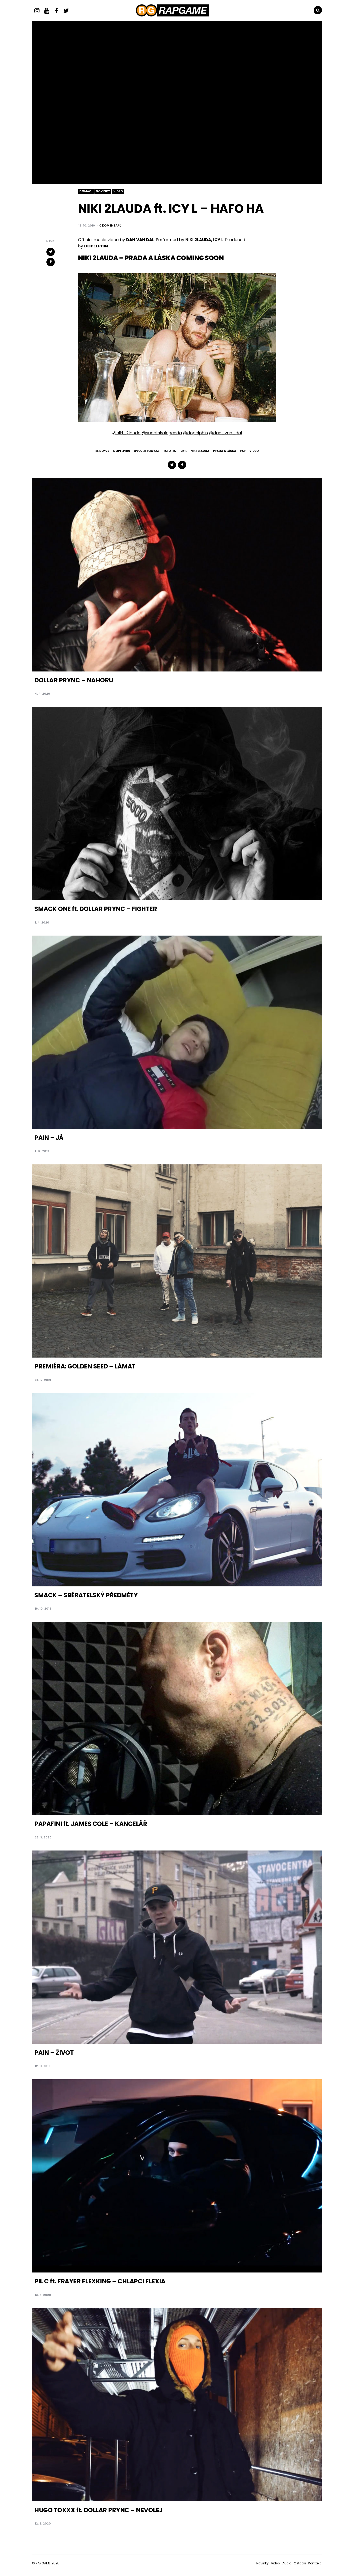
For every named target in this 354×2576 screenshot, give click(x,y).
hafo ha (169, 451)
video (254, 451)
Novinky (103, 191)
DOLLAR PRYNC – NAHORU (76, 680)
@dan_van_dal (225, 433)
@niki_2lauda (126, 433)
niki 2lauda (199, 451)
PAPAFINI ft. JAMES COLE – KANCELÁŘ (94, 1823)
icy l (183, 451)
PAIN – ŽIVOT (55, 2052)
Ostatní (300, 2563)
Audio (286, 2563)
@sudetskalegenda (162, 433)
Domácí (85, 191)
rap (243, 451)
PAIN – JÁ (50, 1137)
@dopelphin (195, 433)
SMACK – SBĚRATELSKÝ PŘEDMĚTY (88, 1595)
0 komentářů (110, 225)
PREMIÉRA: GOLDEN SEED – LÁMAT (87, 1366)
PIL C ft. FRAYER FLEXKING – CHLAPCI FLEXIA (103, 2281)
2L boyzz (102, 451)
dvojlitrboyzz (146, 451)
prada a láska (224, 451)
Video (118, 191)
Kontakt (314, 2563)
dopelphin (121, 451)
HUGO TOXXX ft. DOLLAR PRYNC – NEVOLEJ (102, 2510)
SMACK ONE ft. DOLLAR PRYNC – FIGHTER (99, 908)
